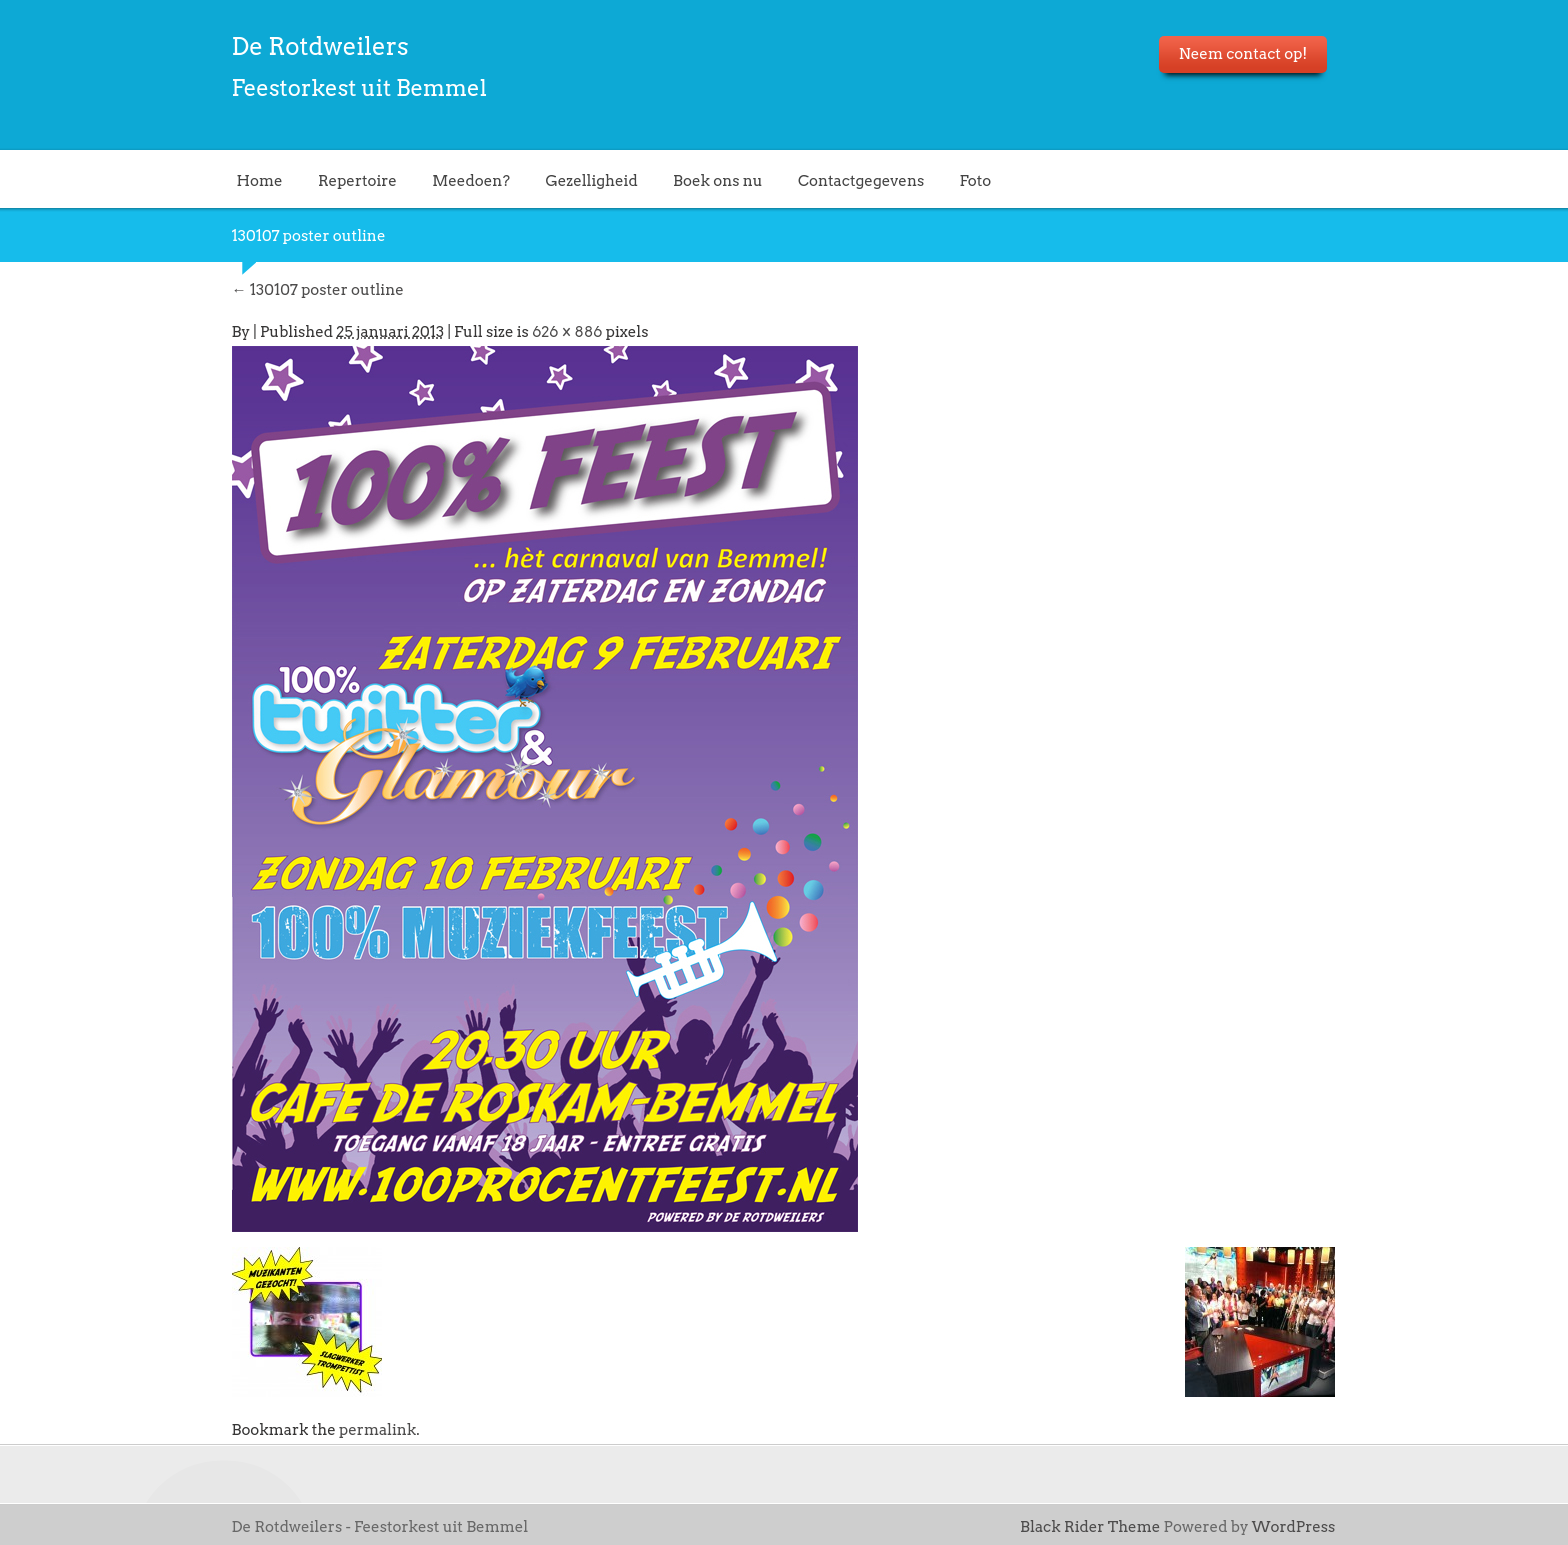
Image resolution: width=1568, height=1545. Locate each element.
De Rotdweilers (320, 46)
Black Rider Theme (1090, 1527)
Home (260, 180)
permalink (377, 1430)
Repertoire (357, 180)
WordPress (1294, 1527)
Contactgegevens (861, 180)
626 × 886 (567, 332)
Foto (976, 180)
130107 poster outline (318, 290)
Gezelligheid (591, 180)
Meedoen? (471, 180)
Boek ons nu (718, 180)
